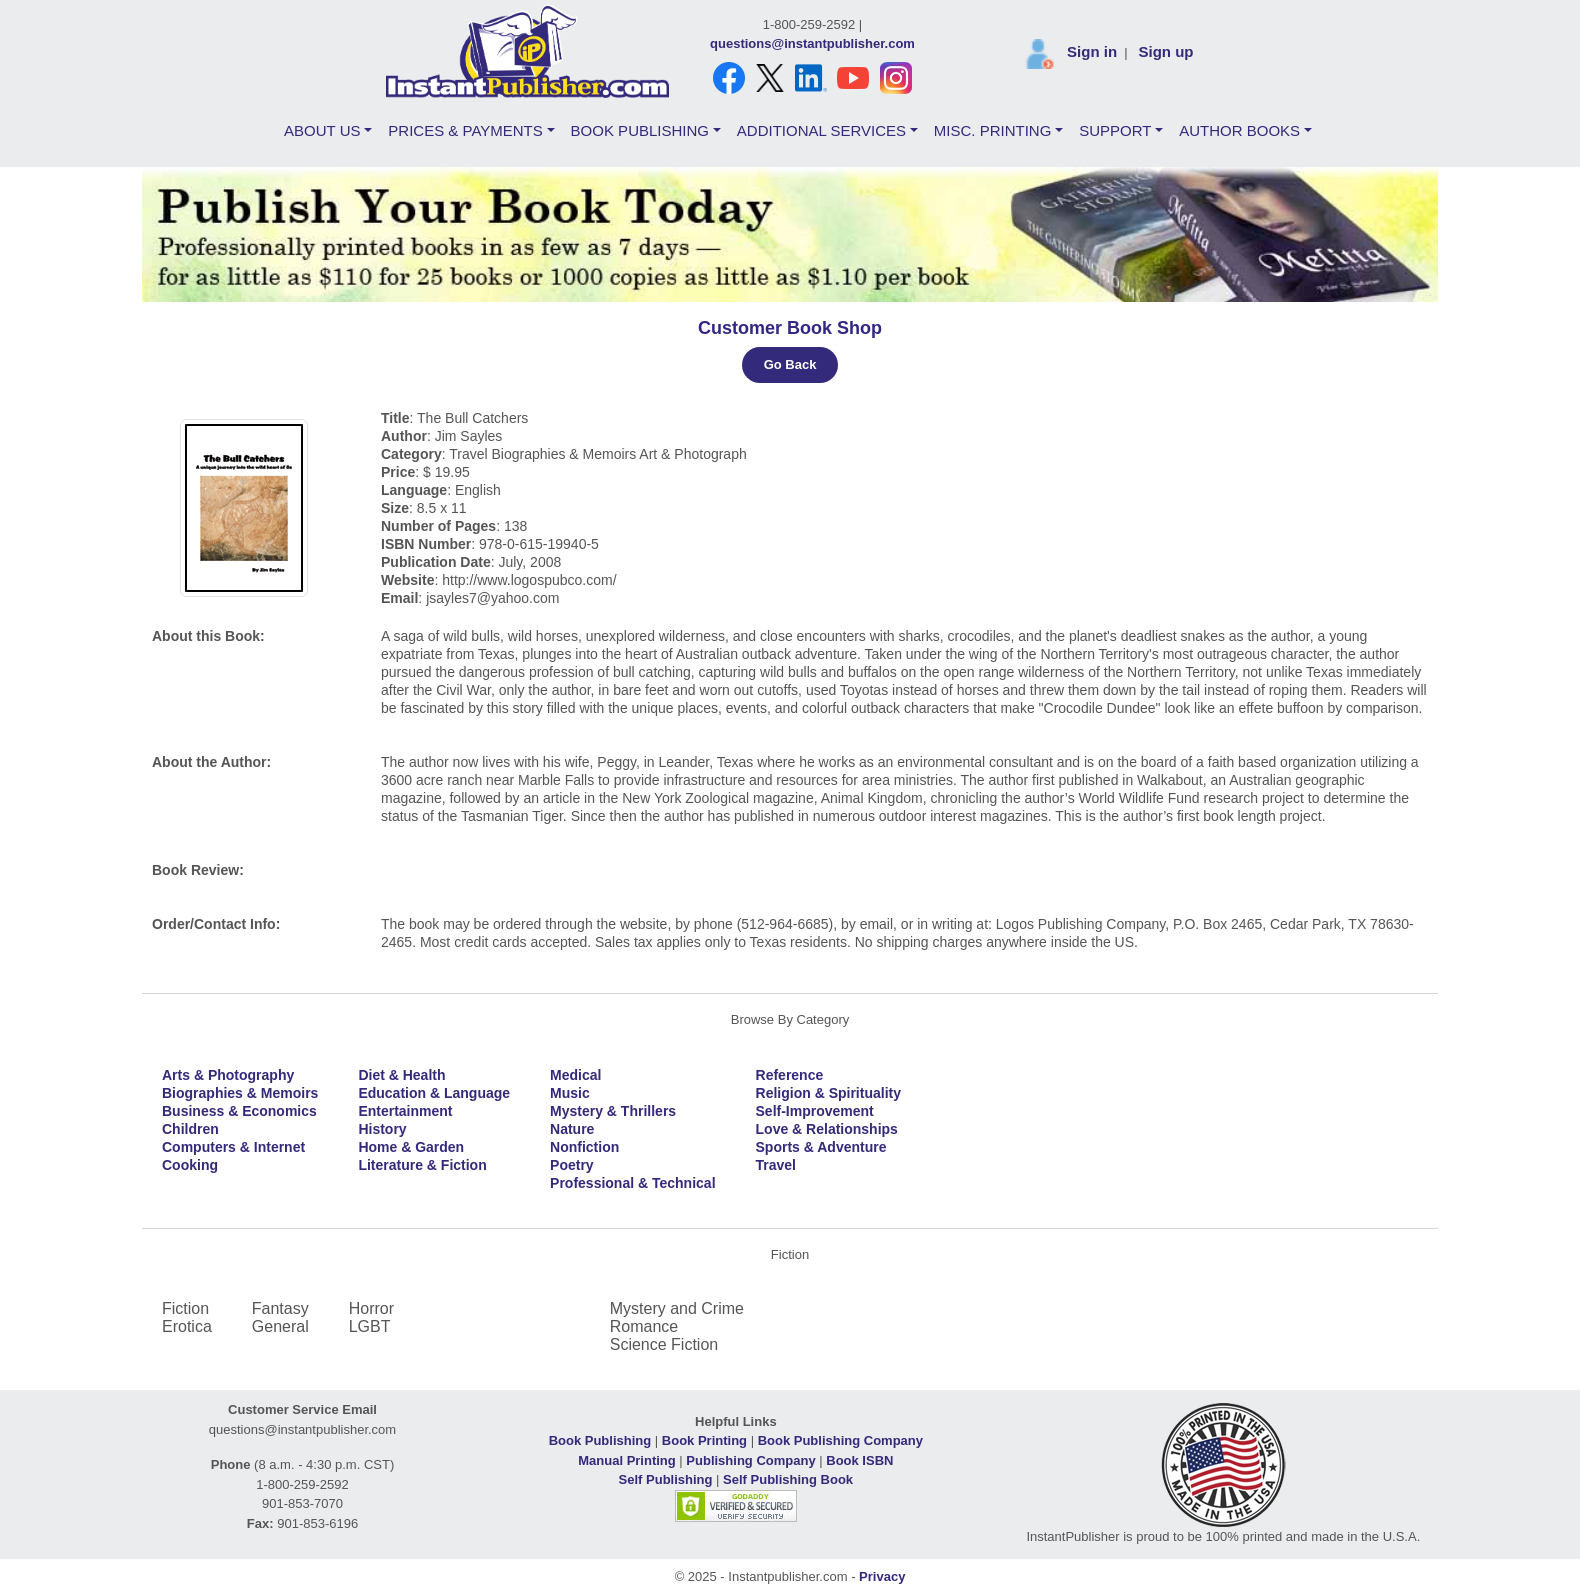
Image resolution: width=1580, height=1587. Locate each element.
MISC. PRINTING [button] (993, 130)
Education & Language (434, 1093)
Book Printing (704, 1440)
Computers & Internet (233, 1147)
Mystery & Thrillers (613, 1111)
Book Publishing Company (840, 1440)
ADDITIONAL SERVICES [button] (821, 130)
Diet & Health (401, 1075)
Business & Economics (239, 1111)
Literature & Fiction (422, 1165)
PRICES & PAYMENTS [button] (465, 130)
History (382, 1129)
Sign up (1165, 51)
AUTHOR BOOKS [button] (1239, 130)
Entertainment (405, 1111)
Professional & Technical (632, 1183)
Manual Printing (627, 1460)
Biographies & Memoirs (240, 1093)
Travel (776, 1165)
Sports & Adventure (821, 1147)
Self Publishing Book (788, 1479)
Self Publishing (666, 1479)
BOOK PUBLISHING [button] (640, 130)
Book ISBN (859, 1460)
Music (570, 1093)
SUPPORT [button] (1115, 130)
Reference (790, 1075)
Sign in (1092, 51)
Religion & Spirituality (828, 1093)
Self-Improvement (815, 1111)
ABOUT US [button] (322, 130)
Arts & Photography (228, 1075)
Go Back (790, 364)
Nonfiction (584, 1147)
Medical (575, 1075)
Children (190, 1129)
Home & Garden (411, 1147)
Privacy (882, 1576)
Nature (572, 1129)
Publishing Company (750, 1460)
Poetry (572, 1165)
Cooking (190, 1165)
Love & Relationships (827, 1129)
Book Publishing (600, 1440)
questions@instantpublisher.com (812, 43)
